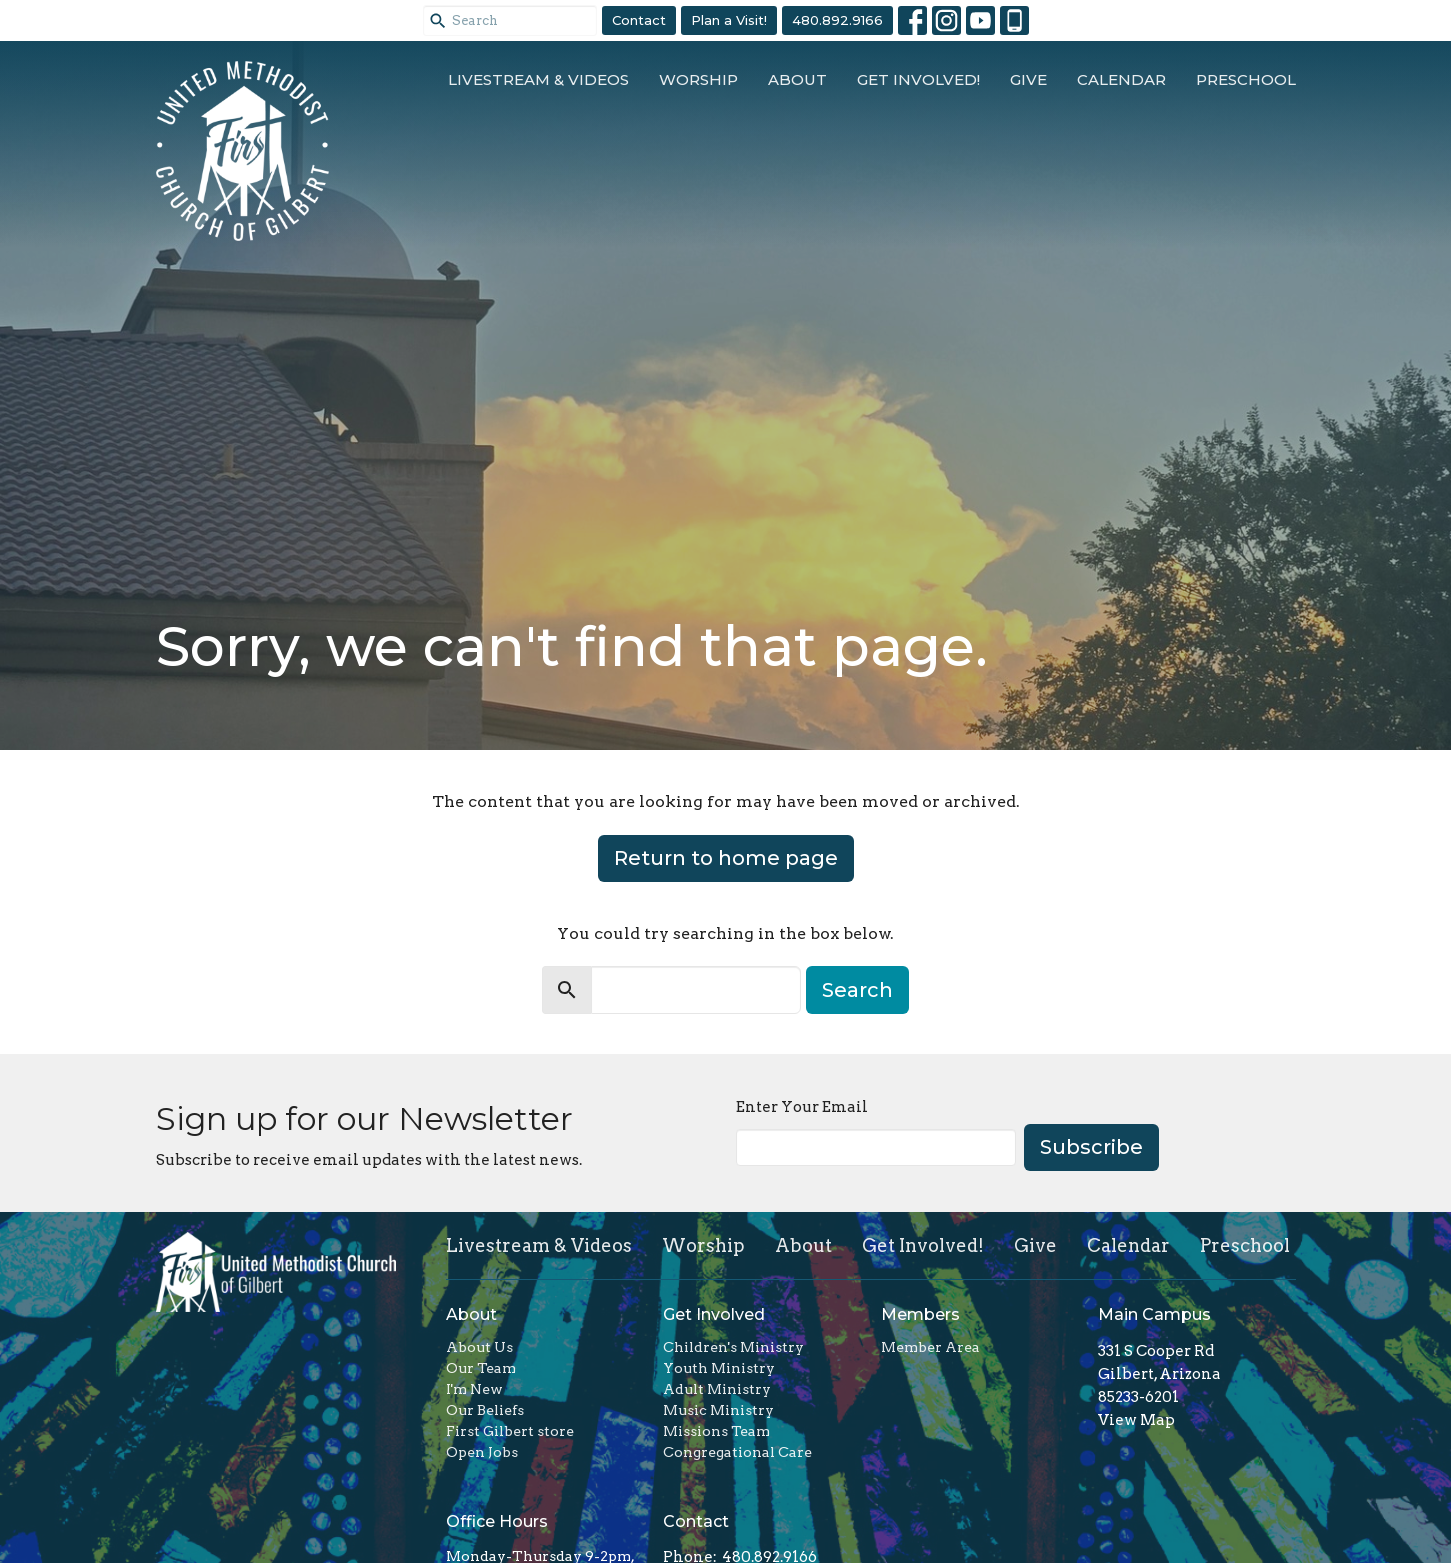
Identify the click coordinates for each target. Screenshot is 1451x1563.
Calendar (1121, 79)
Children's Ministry (733, 1347)
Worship (698, 79)
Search (857, 990)
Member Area (930, 1347)
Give (1028, 79)
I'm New (474, 1389)
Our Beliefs (485, 1410)
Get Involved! (918, 79)
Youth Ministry (719, 1368)
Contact (639, 20)
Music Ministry (718, 1410)
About (797, 79)
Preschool (1246, 79)
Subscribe (1091, 1147)
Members (920, 1314)
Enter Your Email (802, 1107)
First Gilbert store (510, 1431)
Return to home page (726, 858)
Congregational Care (737, 1452)
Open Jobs (482, 1452)
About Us (479, 1347)
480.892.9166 (837, 20)
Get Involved (714, 1314)
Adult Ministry (717, 1389)
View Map (1136, 1420)
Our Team (481, 1368)
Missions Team (716, 1431)
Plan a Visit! (729, 20)
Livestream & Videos (538, 79)
